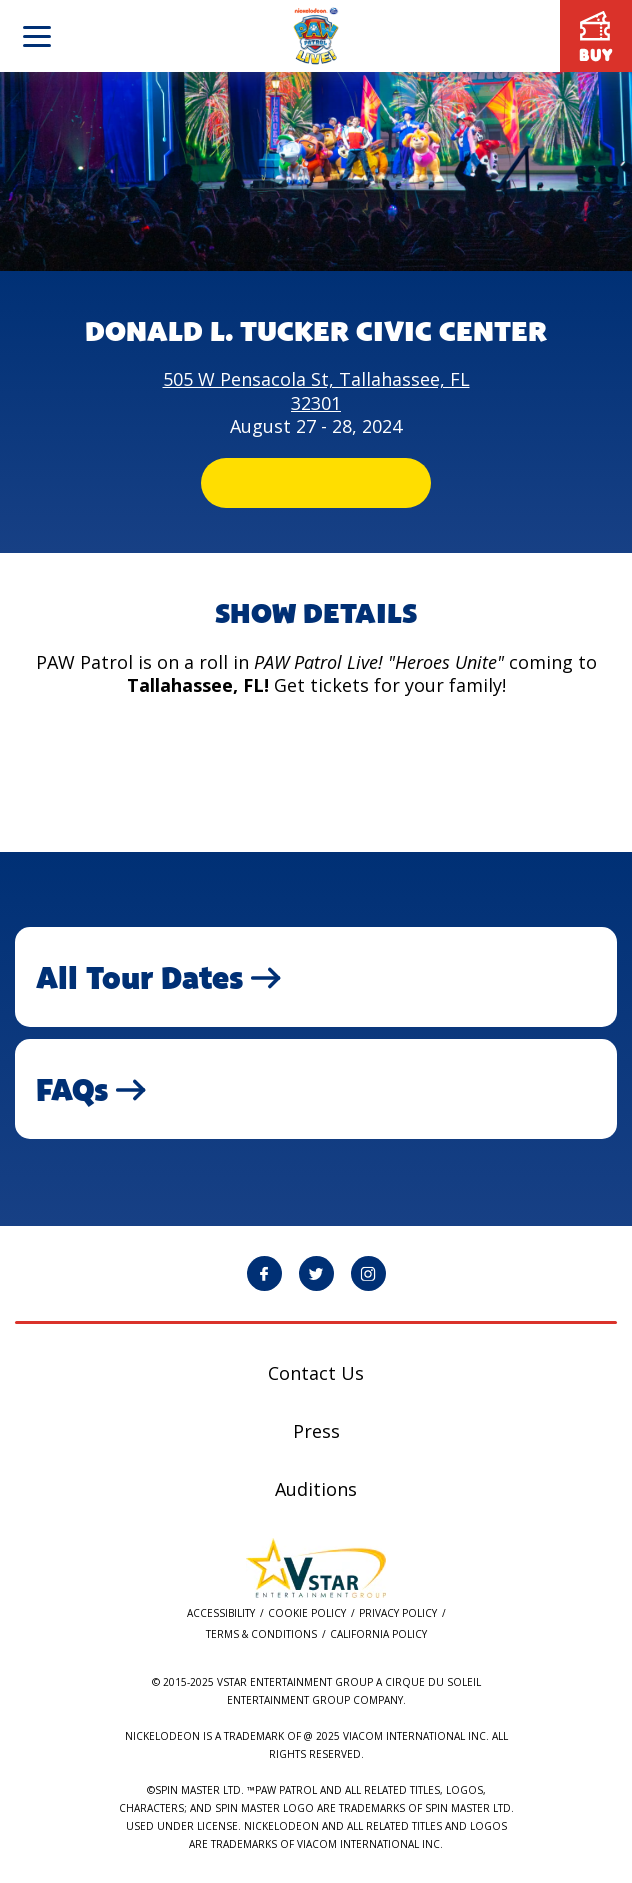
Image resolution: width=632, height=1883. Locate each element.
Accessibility (221, 1613)
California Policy (378, 1634)
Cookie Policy (307, 1613)
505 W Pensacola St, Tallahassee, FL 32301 (316, 390)
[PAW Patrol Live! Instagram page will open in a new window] (368, 1273)
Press (316, 1431)
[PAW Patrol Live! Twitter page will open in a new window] (316, 1273)
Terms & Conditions (261, 1634)
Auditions (316, 1489)
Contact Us (316, 1373)
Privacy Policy (398, 1613)
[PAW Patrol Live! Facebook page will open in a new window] (264, 1273)
